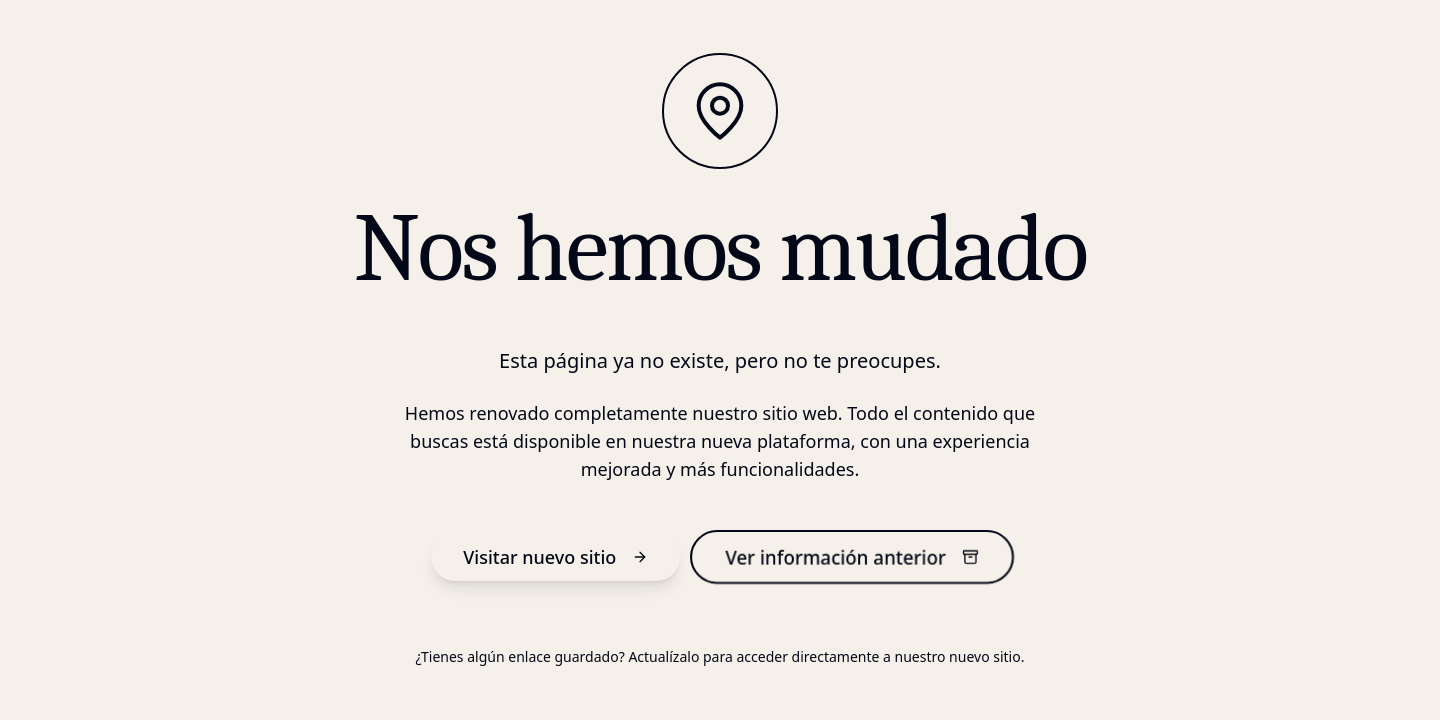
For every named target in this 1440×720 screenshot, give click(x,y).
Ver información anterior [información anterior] (852, 556)
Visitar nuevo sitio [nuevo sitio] (555, 557)
